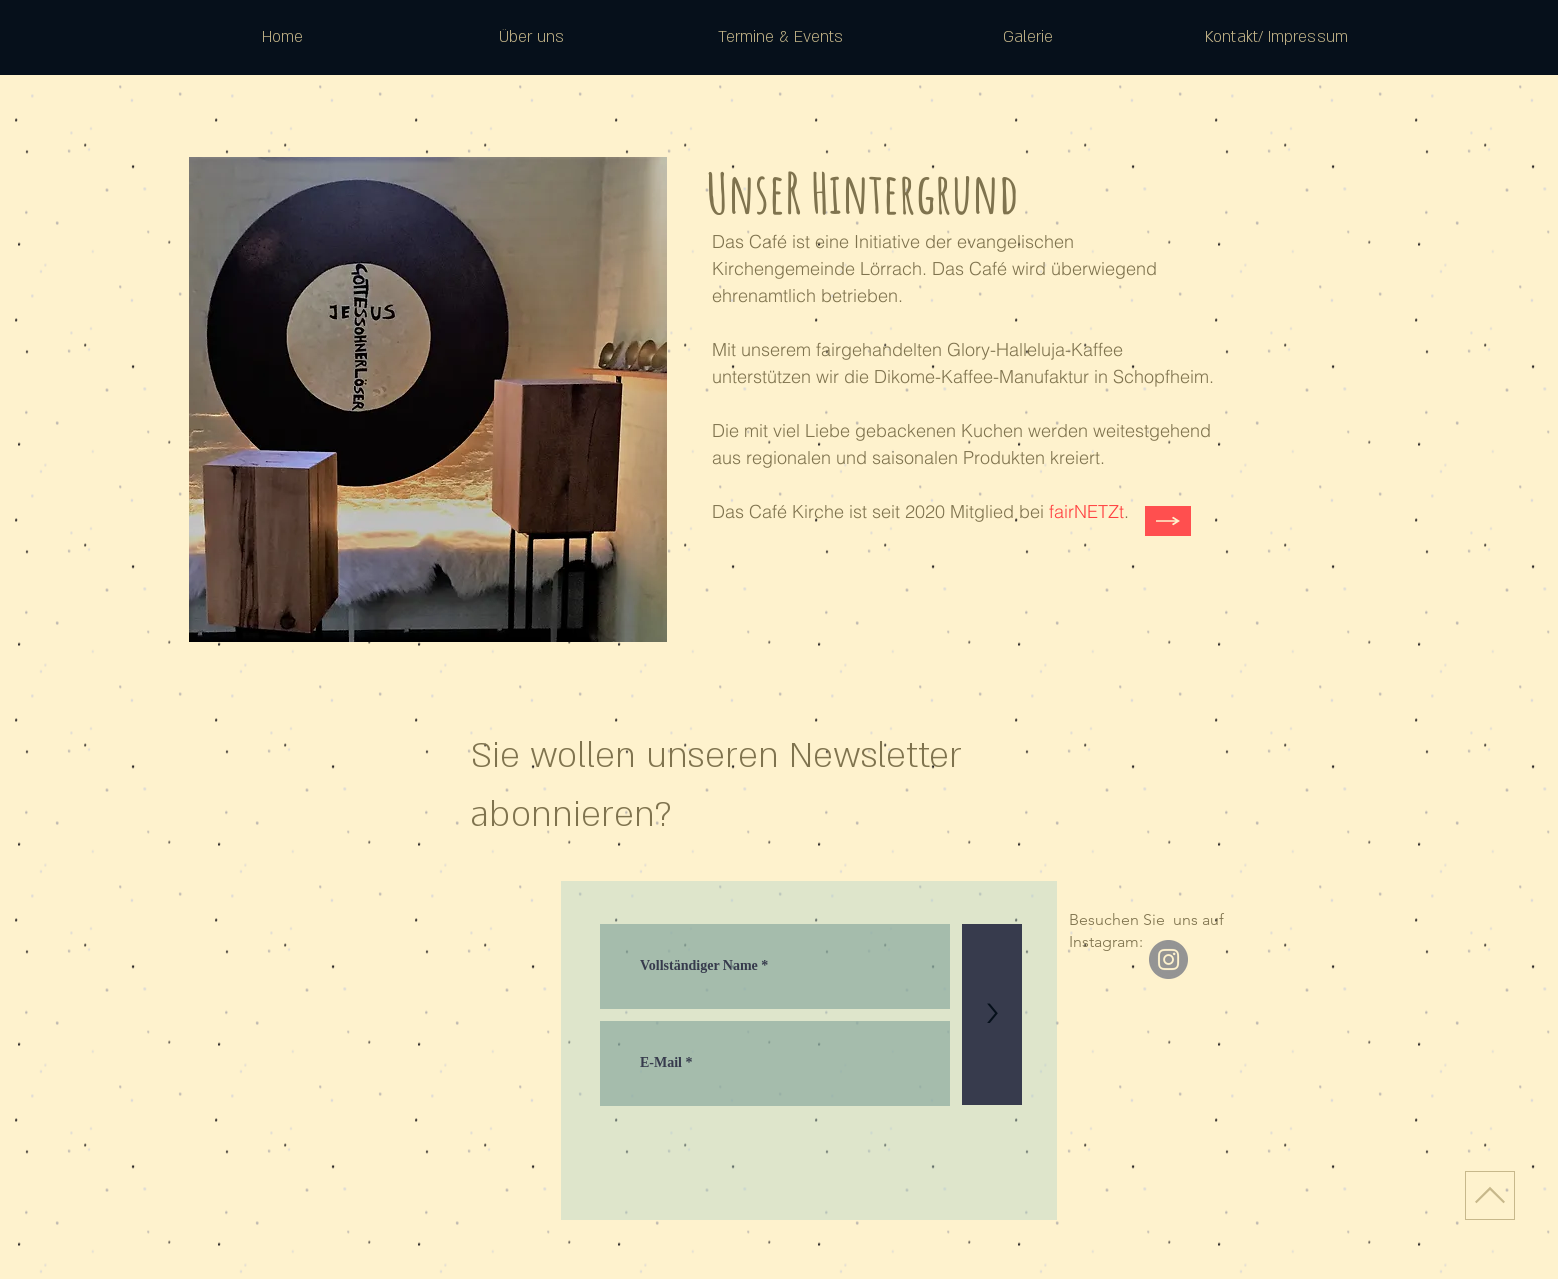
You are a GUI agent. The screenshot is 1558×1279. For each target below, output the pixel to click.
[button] (531, 37)
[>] (992, 1014)
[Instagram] (1168, 959)
